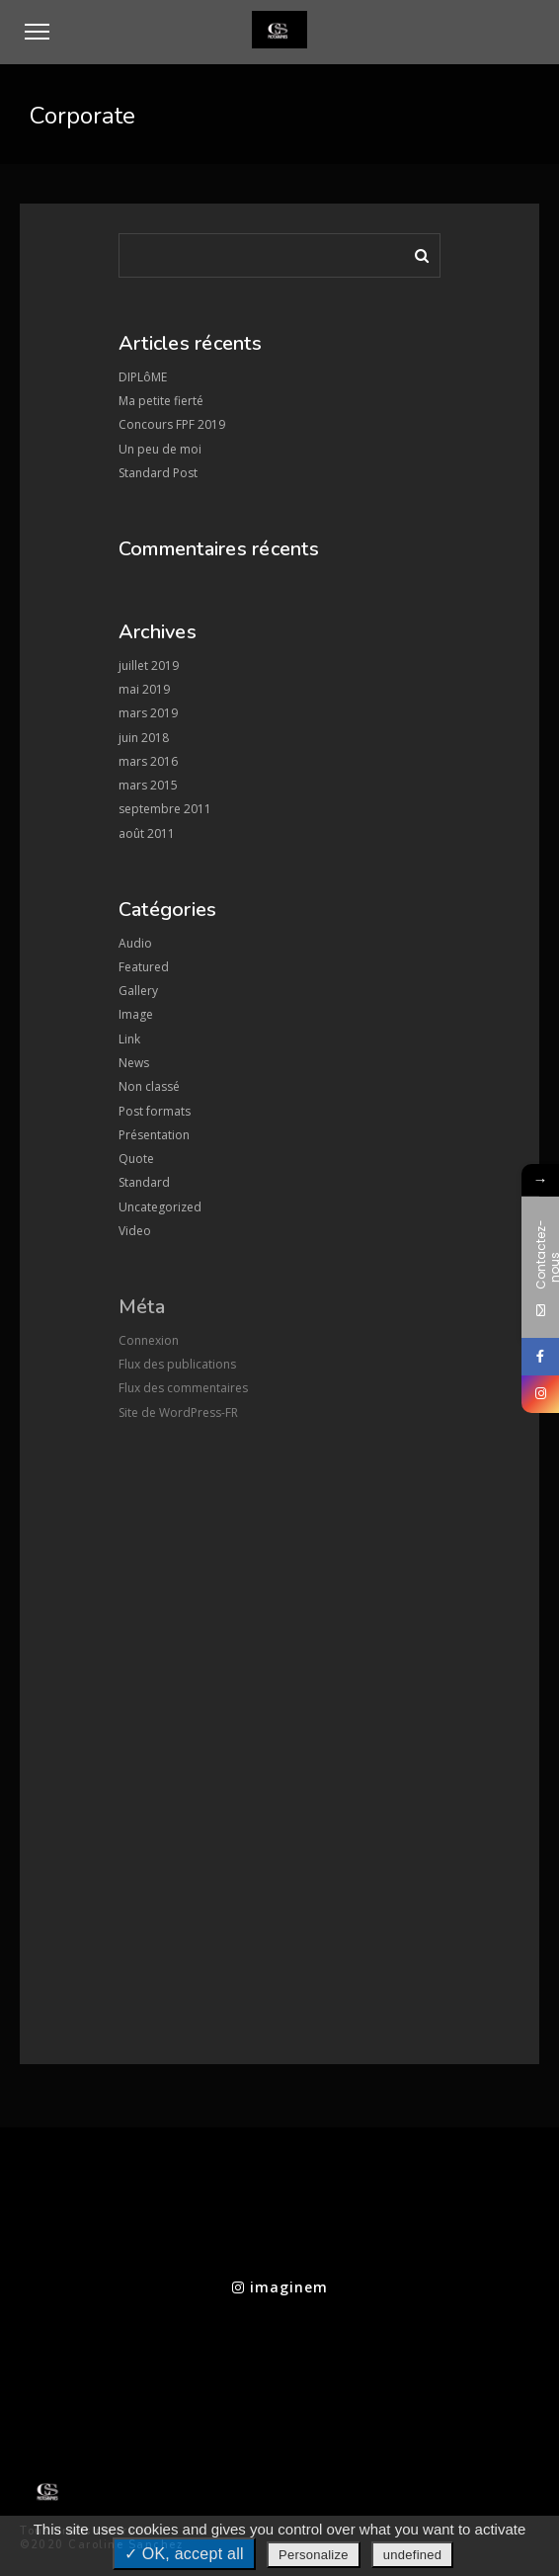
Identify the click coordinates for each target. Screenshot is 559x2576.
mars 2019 (148, 713)
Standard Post (158, 472)
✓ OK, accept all (184, 2553)
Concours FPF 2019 (172, 424)
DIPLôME (143, 377)
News (134, 1062)
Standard (144, 1182)
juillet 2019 (149, 665)
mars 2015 (148, 785)
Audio (135, 943)
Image (136, 1014)
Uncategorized (160, 1207)
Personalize (314, 2554)
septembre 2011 (165, 808)
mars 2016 (148, 761)
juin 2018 (144, 737)
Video (135, 1230)
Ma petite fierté (161, 400)
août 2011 (147, 833)
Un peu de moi (160, 449)
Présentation (154, 1134)
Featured (144, 966)
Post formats (155, 1111)
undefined (412, 2554)
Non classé (149, 1086)
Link (129, 1039)
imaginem (280, 2287)
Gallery (138, 990)
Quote (136, 1158)
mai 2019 (144, 689)
